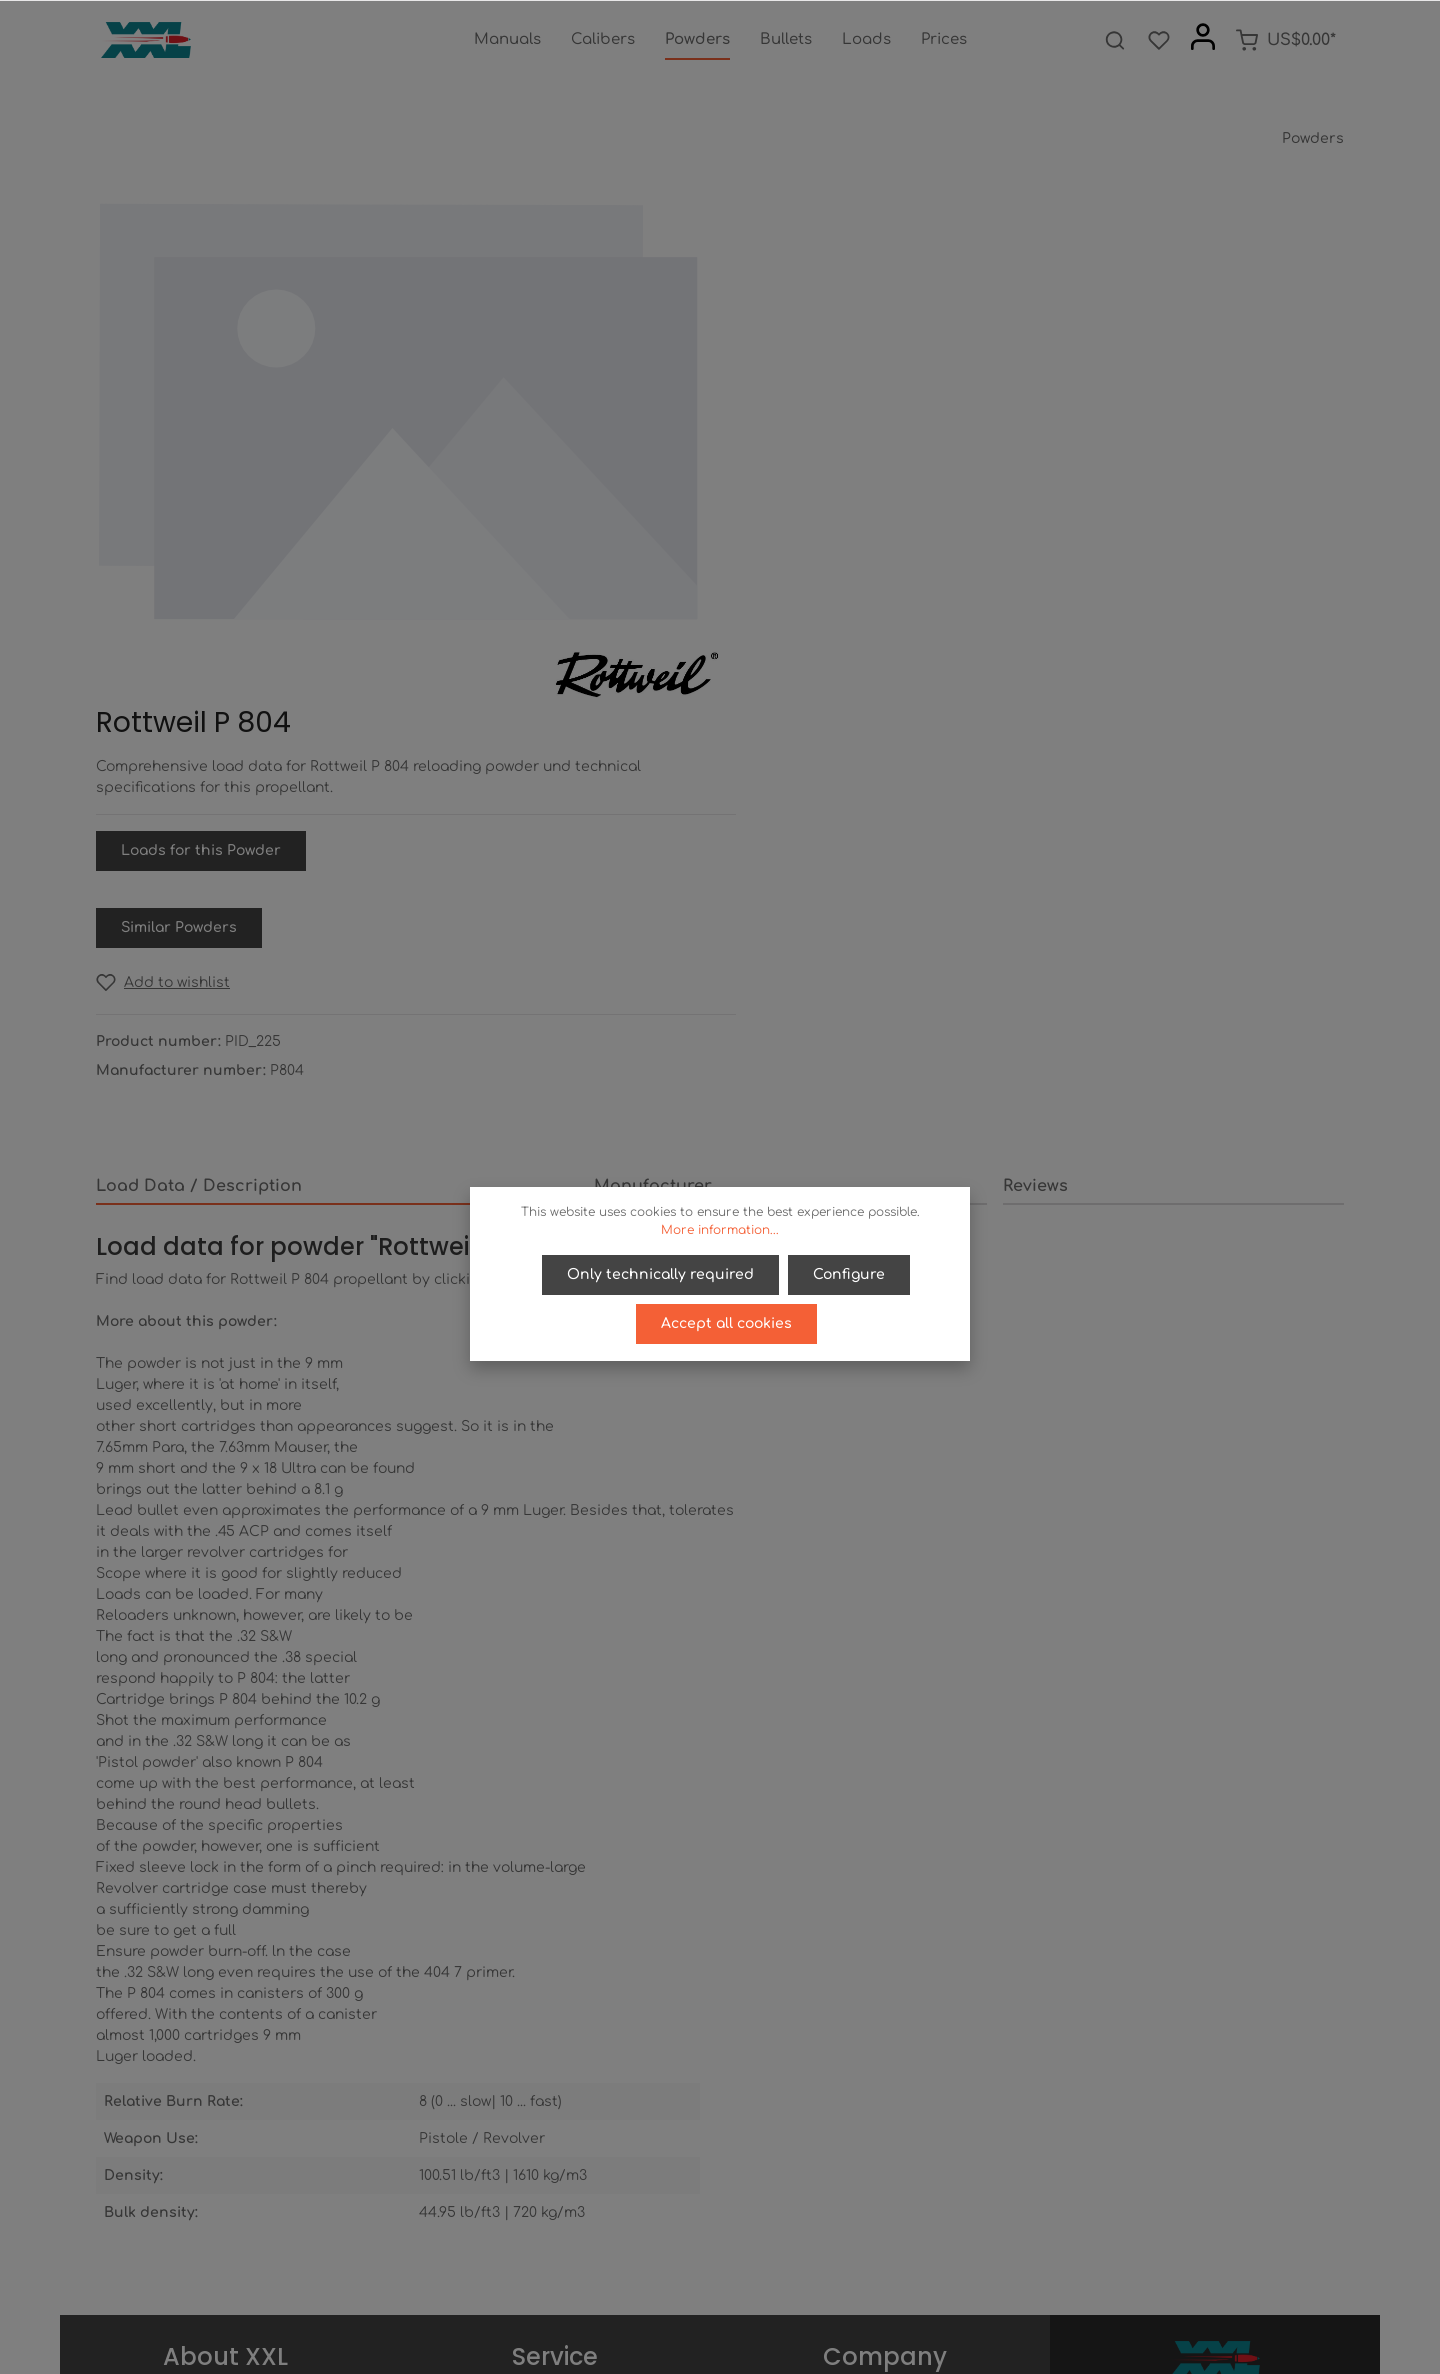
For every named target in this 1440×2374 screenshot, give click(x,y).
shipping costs (897, 2347)
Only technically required (661, 1274)
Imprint (885, 2124)
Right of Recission (555, 2060)
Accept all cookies (726, 1322)
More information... (720, 1230)
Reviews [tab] (1035, 740)
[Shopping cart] (1285, 40)
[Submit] (1325, 2120)
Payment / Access (555, 2028)
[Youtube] (739, 2302)
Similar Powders (823, 481)
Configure (849, 1274)
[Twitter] (705, 2302)
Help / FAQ (555, 2092)
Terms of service (885, 2092)
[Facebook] (671, 2302)
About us (885, 2028)
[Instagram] (771, 2302)
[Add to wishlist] (807, 536)
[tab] (337, 741)
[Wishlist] (1159, 40)
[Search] (1115, 40)
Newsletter (555, 2156)
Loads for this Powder (845, 404)
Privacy (885, 2060)
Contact (555, 2124)
